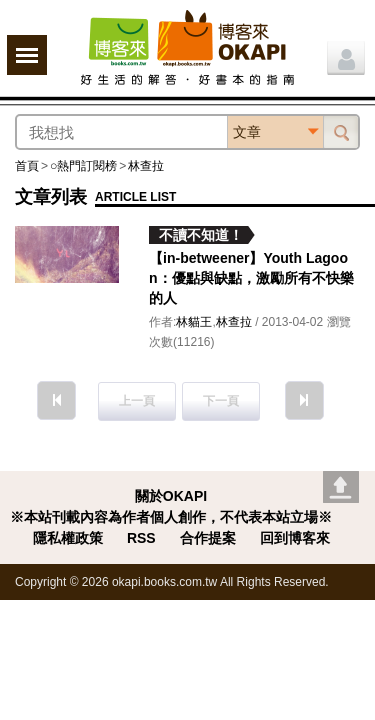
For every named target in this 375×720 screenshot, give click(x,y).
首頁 (27, 166)
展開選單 (27, 55)
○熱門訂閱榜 (83, 166)
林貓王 (194, 322)
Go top (341, 487)
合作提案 (208, 538)
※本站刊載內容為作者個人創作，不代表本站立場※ (171, 517)
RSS (141, 538)
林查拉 (146, 166)
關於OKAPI (171, 496)
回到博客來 (295, 538)
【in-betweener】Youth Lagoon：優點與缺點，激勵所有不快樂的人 (251, 278)
